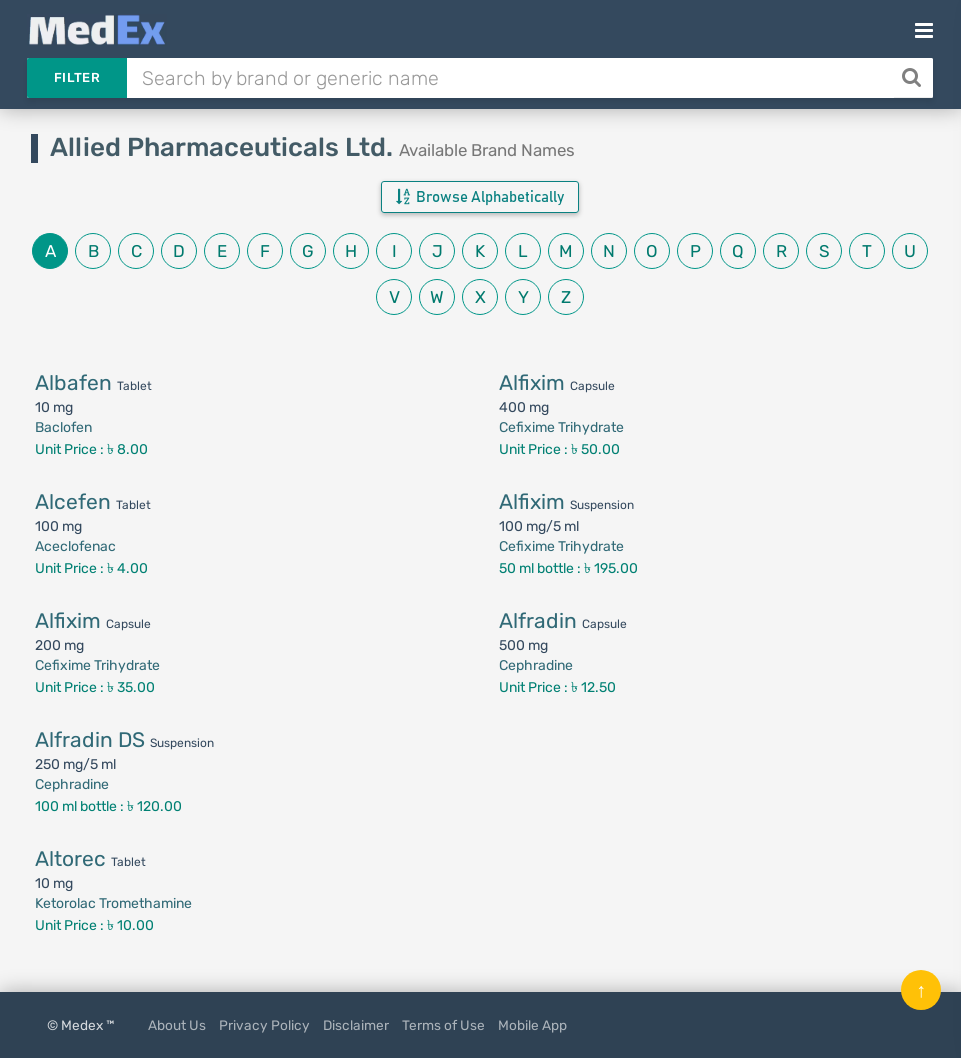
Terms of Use (443, 1025)
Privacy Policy (264, 1025)
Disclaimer (356, 1025)
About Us (177, 1025)
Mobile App (532, 1025)
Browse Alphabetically (480, 197)
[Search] (913, 78)
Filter (77, 77)
